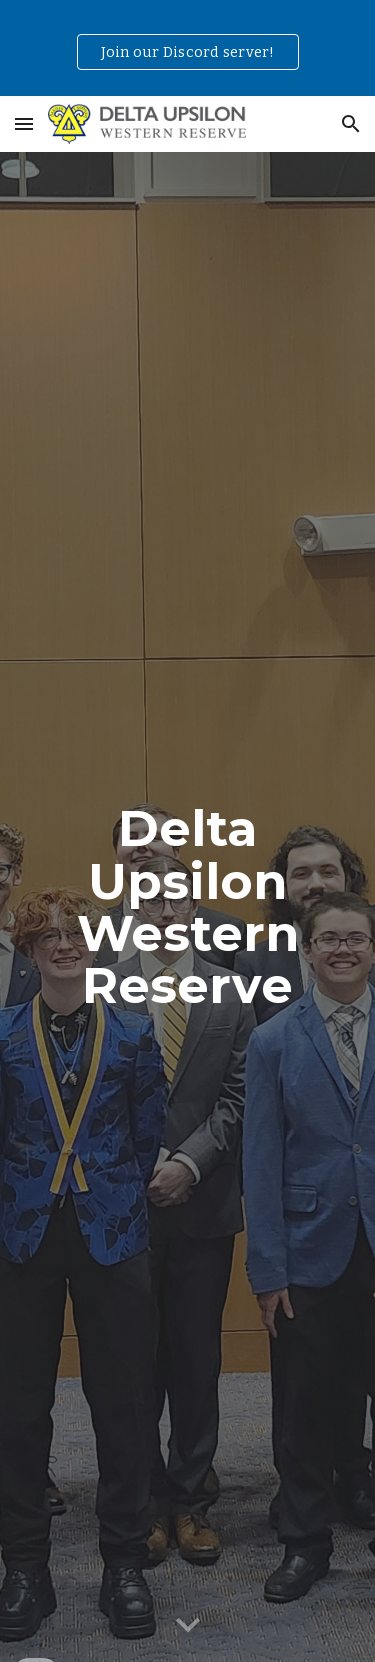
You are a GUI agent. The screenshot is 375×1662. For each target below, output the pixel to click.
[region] (187, 48)
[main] (188, 906)
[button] (24, 123)
